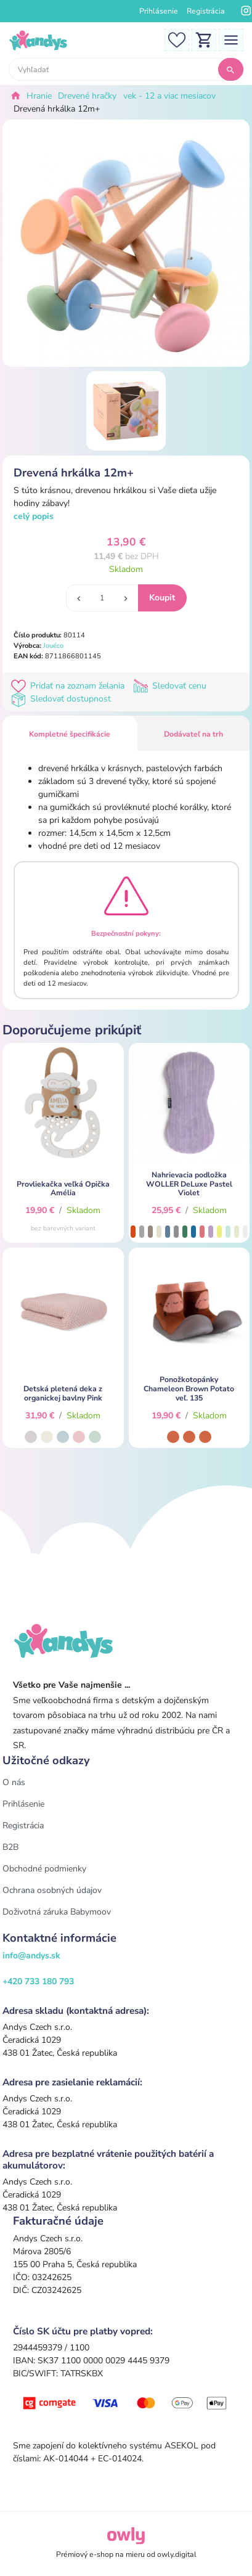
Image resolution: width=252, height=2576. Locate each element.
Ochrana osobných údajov (52, 1890)
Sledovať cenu (171, 686)
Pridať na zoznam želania (70, 686)
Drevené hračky (87, 96)
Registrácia (206, 11)
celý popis (34, 516)
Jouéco (53, 645)
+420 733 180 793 (38, 1981)
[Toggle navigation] (231, 39)
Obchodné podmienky (44, 1869)
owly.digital (177, 2554)
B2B (10, 1847)
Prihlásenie (158, 11)
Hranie (39, 96)
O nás (13, 1782)
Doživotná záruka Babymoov (56, 1912)
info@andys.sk (31, 1955)
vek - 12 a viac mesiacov (169, 96)
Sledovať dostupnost (62, 699)
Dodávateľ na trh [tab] (193, 734)
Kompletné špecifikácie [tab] (69, 734)
